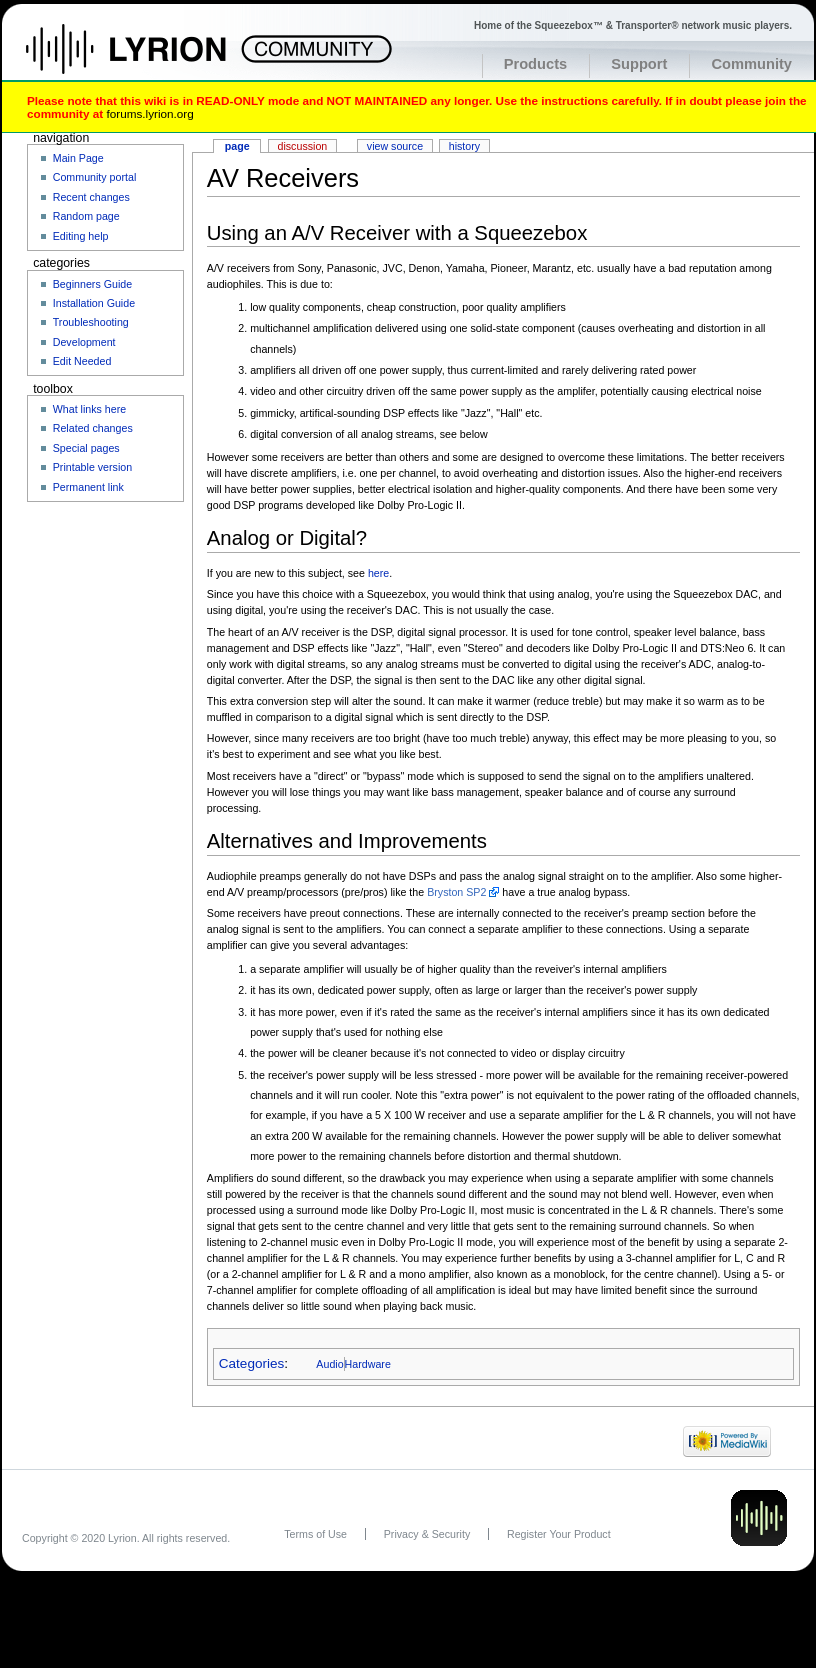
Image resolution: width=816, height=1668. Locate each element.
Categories (251, 1363)
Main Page (78, 158)
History (464, 146)
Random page (86, 216)
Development (84, 342)
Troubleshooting (91, 322)
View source (395, 146)
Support (639, 64)
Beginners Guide (92, 284)
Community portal (95, 177)
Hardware (368, 1364)
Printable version (92, 467)
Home (147, 59)
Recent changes (91, 197)
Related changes (93, 428)
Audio (329, 1364)
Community (751, 64)
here (378, 573)
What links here (89, 409)
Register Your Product (559, 1534)
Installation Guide (94, 303)
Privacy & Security (427, 1534)
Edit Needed (82, 361)
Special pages (86, 448)
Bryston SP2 (456, 892)
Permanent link (88, 487)
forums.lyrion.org (149, 113)
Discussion (303, 146)
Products (536, 64)
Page (237, 146)
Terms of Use (315, 1534)
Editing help (81, 236)
